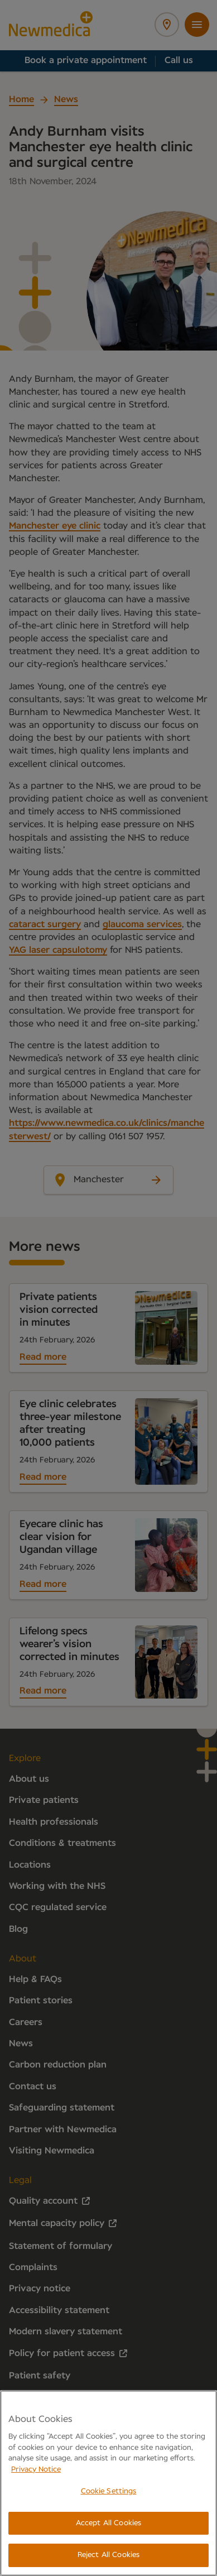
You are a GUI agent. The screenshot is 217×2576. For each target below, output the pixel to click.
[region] (108, 2483)
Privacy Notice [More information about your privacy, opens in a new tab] (36, 2469)
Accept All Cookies (108, 2523)
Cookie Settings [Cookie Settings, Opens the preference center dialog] (109, 2491)
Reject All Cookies (108, 2555)
